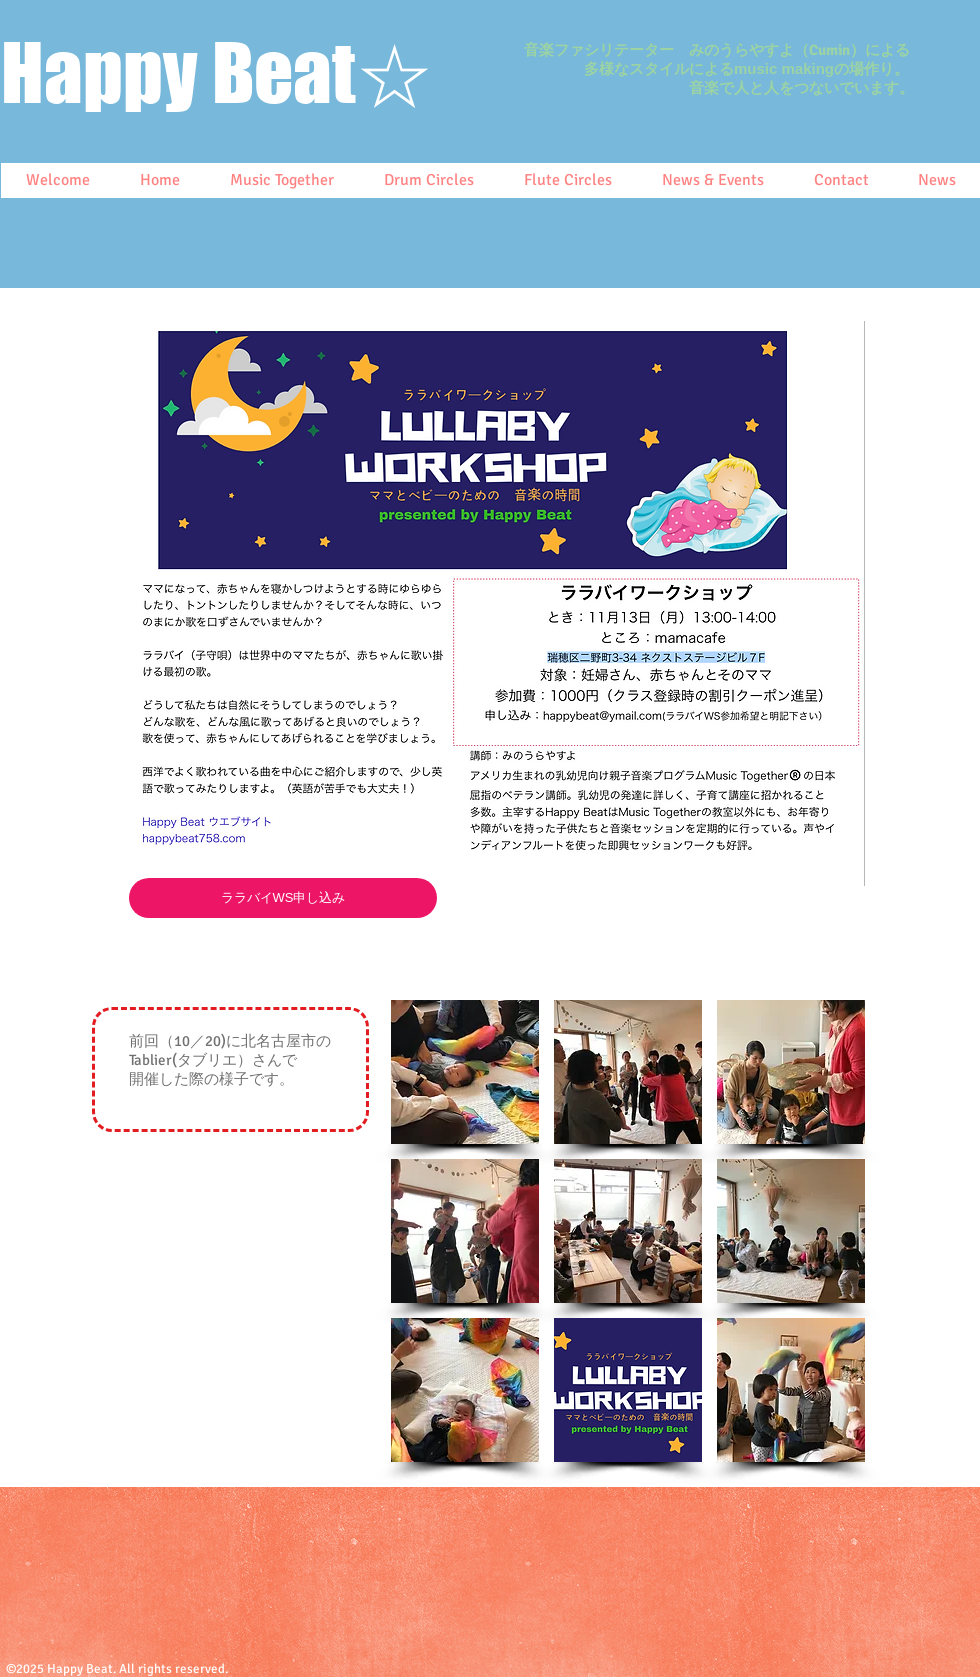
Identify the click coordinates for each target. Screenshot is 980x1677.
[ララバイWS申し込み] (283, 898)
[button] (465, 1072)
